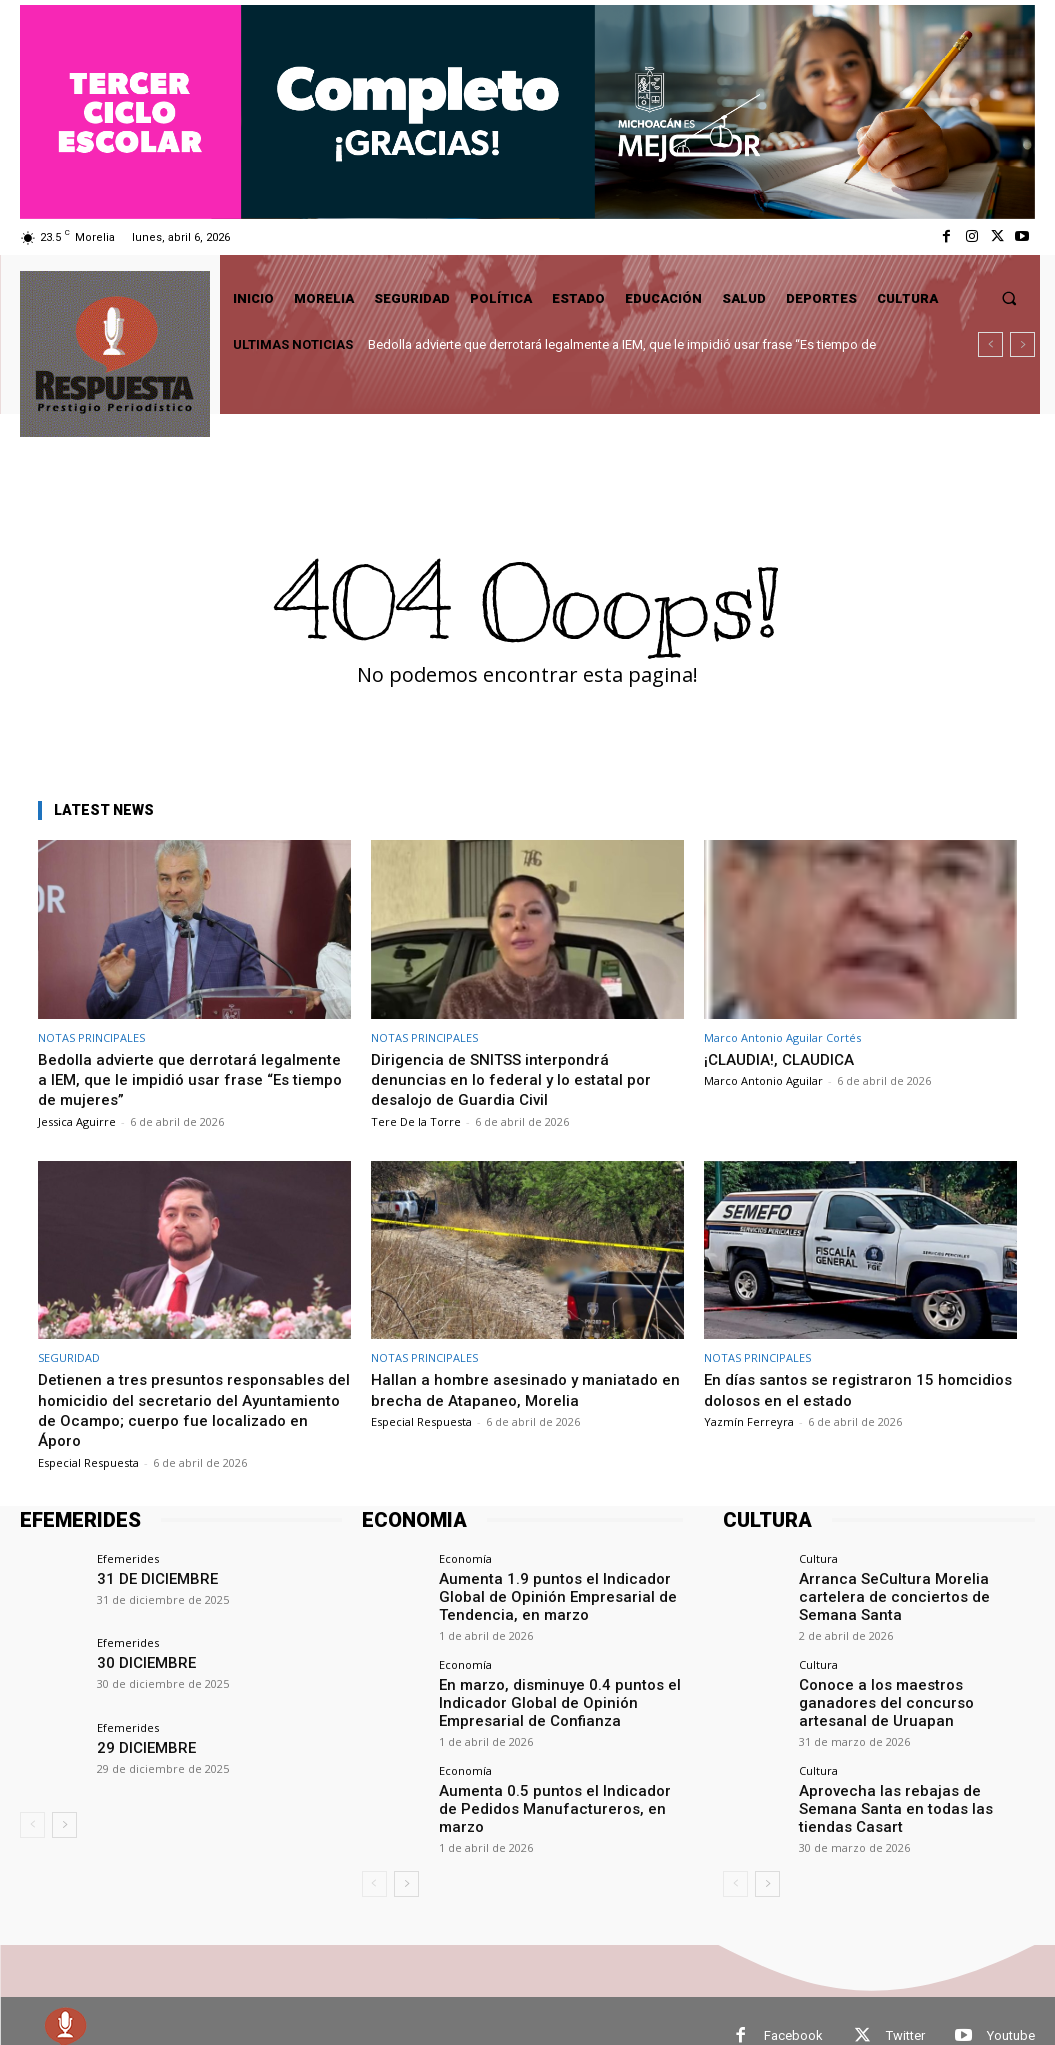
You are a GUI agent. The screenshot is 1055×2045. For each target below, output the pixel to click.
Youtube (1011, 2005)
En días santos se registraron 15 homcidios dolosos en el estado (827, 1389)
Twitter (905, 2005)
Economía (465, 1558)
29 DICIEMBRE (139, 1746)
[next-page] (64, 1825)
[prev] (990, 344)
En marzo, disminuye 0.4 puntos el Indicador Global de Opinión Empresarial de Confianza (559, 1692)
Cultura (818, 1558)
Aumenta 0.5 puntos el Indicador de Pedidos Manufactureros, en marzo (545, 1782)
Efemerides (128, 1558)
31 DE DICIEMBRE (148, 1577)
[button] (1009, 298)
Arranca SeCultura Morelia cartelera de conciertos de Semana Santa (916, 1585)
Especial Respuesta (88, 1462)
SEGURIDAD (69, 1357)
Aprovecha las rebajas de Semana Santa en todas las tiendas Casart (901, 1751)
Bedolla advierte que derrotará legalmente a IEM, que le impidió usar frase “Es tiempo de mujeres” (180, 1079)
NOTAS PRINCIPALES (91, 1037)
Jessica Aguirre (77, 1121)
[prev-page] (32, 1825)
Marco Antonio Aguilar (763, 1080)
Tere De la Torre (416, 1121)
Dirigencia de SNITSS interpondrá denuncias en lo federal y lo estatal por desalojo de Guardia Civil (519, 1079)
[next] (1022, 344)
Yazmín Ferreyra (749, 1421)
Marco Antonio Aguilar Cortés (782, 1037)
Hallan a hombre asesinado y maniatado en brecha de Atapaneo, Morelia (523, 1389)
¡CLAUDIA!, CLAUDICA (785, 1059)
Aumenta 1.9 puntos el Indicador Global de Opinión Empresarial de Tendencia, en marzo (561, 1593)
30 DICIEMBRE (139, 1661)
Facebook (793, 2005)
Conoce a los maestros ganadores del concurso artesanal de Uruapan (913, 1668)
